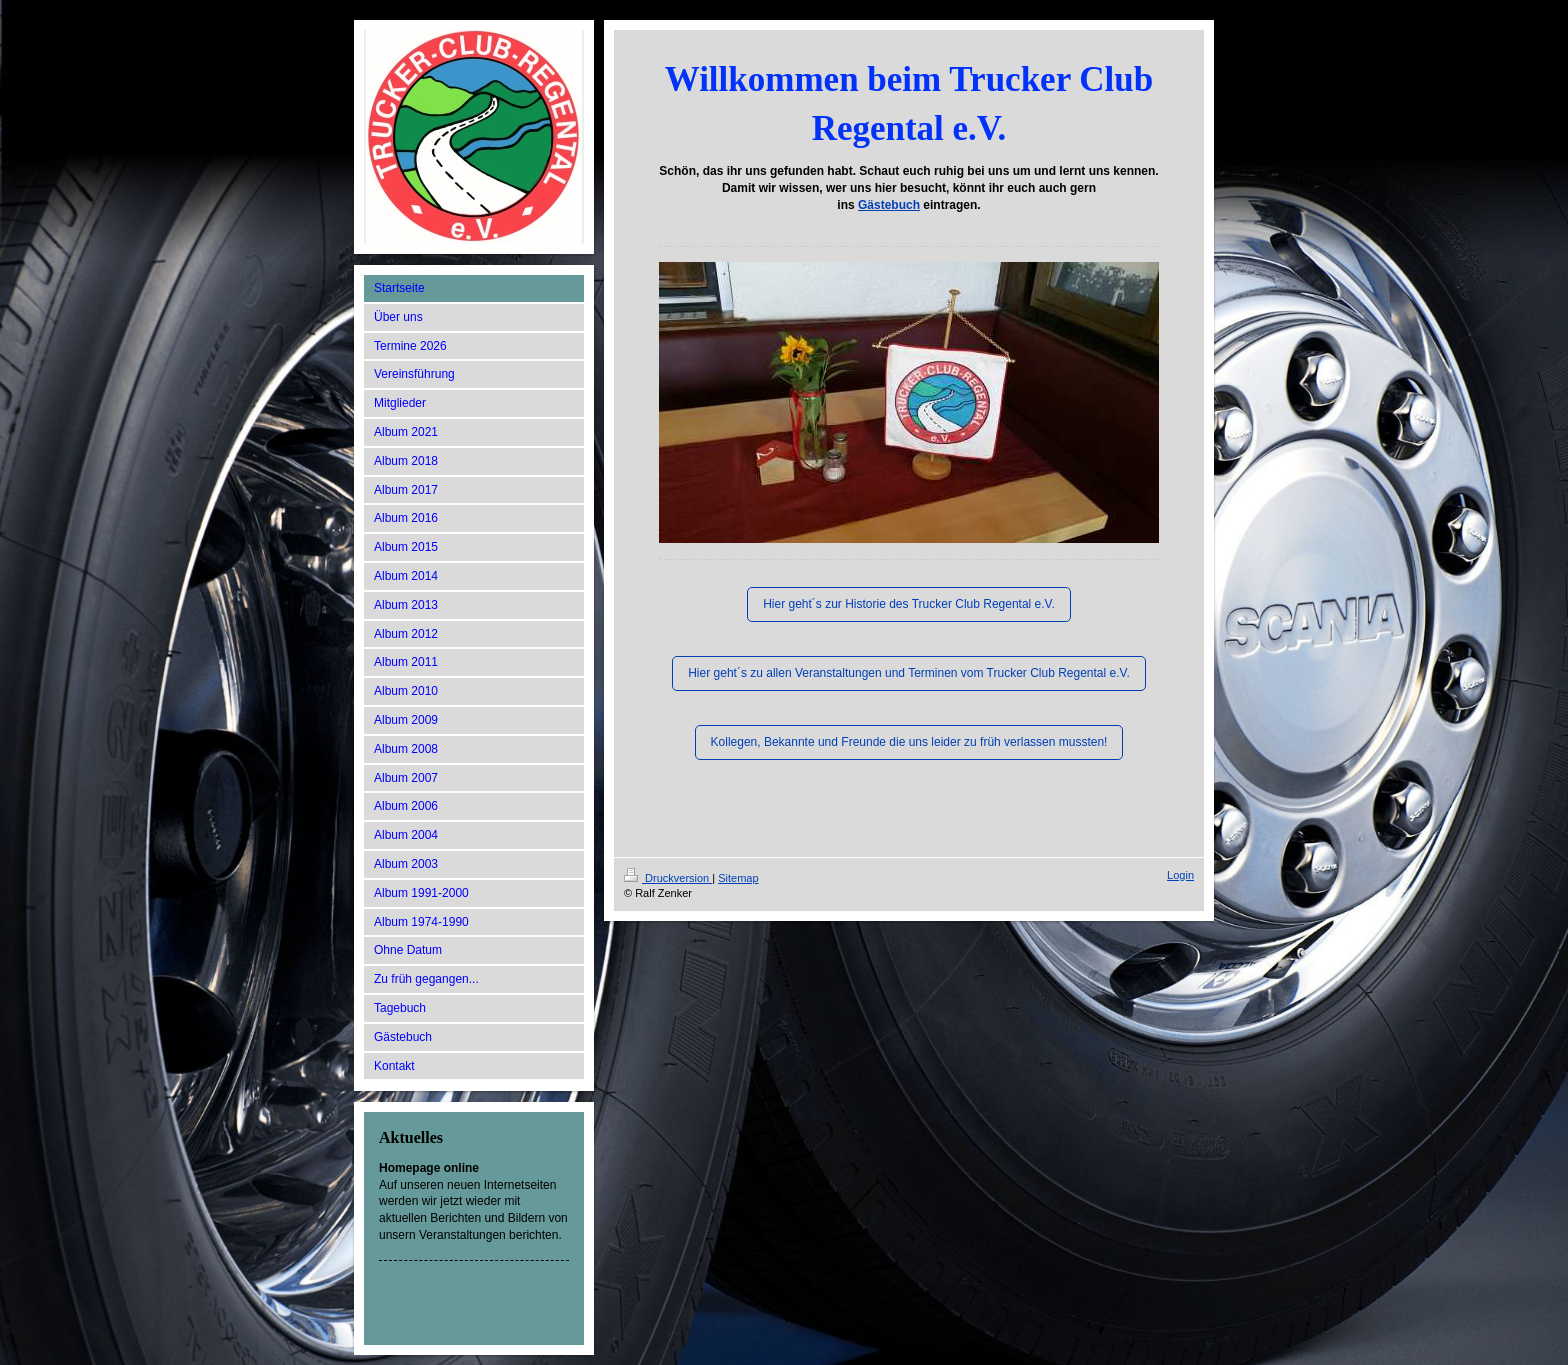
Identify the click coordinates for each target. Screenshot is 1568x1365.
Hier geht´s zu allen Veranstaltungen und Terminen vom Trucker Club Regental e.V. (909, 673)
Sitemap (738, 878)
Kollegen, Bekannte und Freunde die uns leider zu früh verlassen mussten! (909, 742)
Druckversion (668, 878)
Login (1180, 875)
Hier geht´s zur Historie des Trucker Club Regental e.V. (909, 604)
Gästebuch (889, 205)
